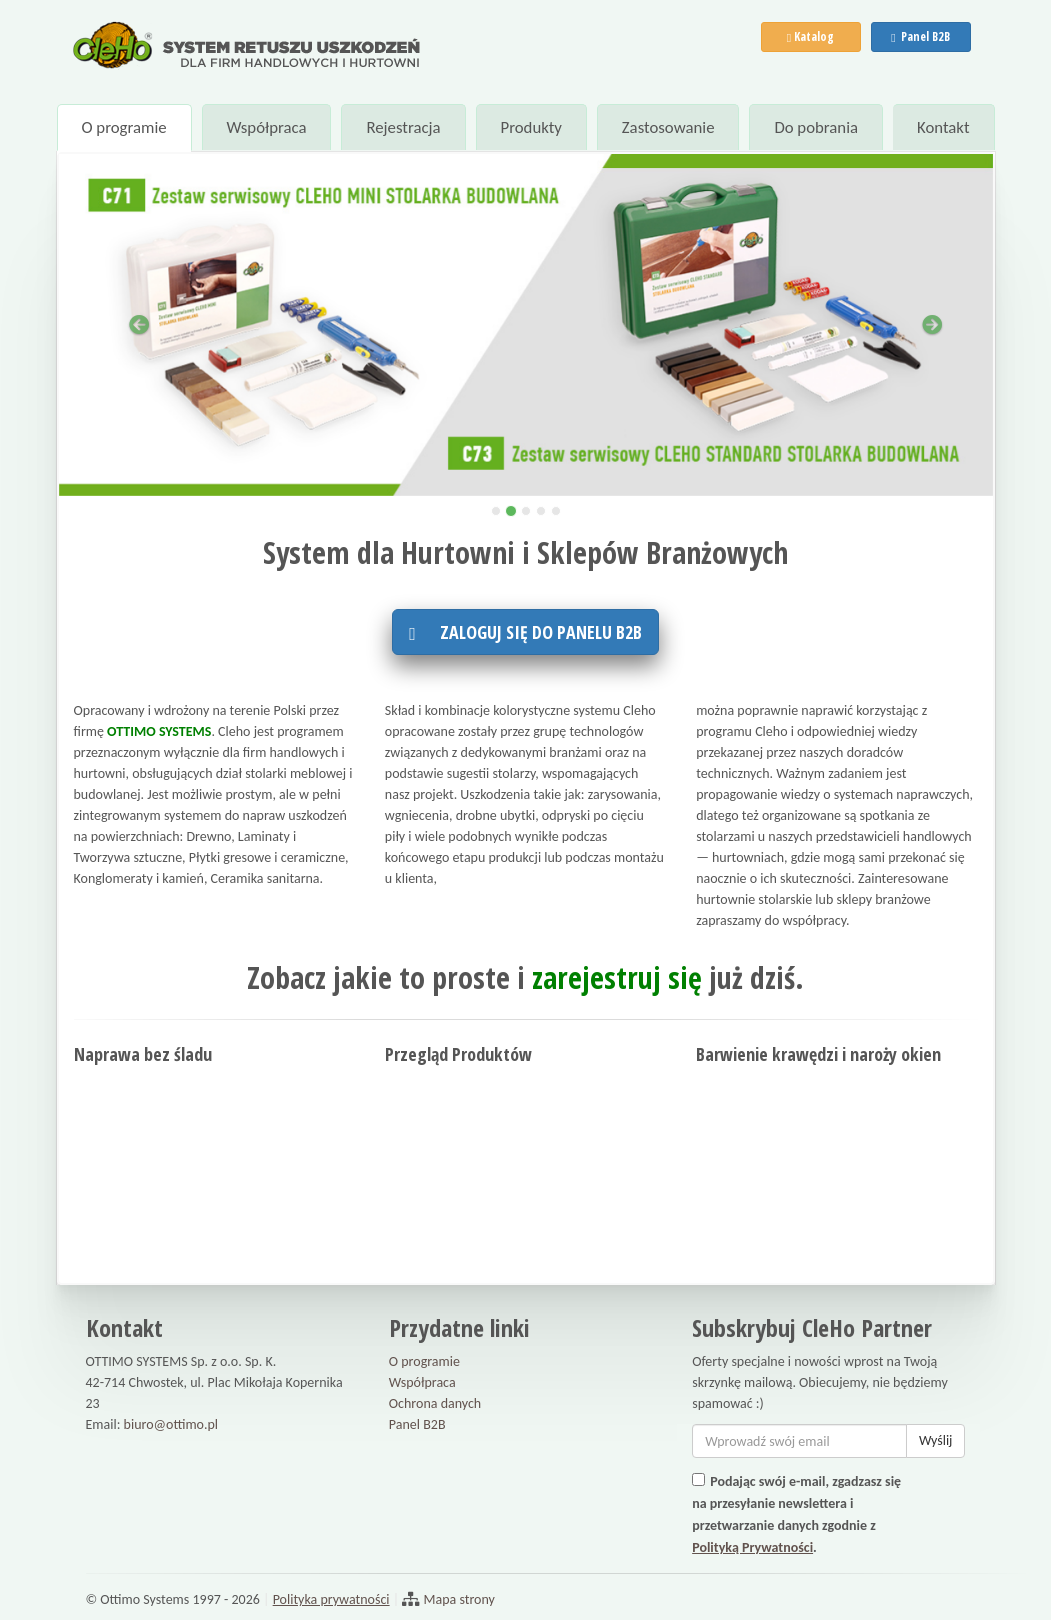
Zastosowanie (668, 127)
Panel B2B (920, 36)
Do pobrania (816, 127)
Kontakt (943, 127)
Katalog (810, 36)
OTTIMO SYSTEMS (159, 731)
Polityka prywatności (331, 1599)
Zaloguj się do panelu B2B (525, 632)
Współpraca (266, 127)
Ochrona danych (435, 1403)
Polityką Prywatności (752, 1547)
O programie (123, 127)
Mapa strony (457, 1599)
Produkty (531, 127)
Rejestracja (403, 127)
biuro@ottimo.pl (171, 1424)
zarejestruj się (617, 977)
